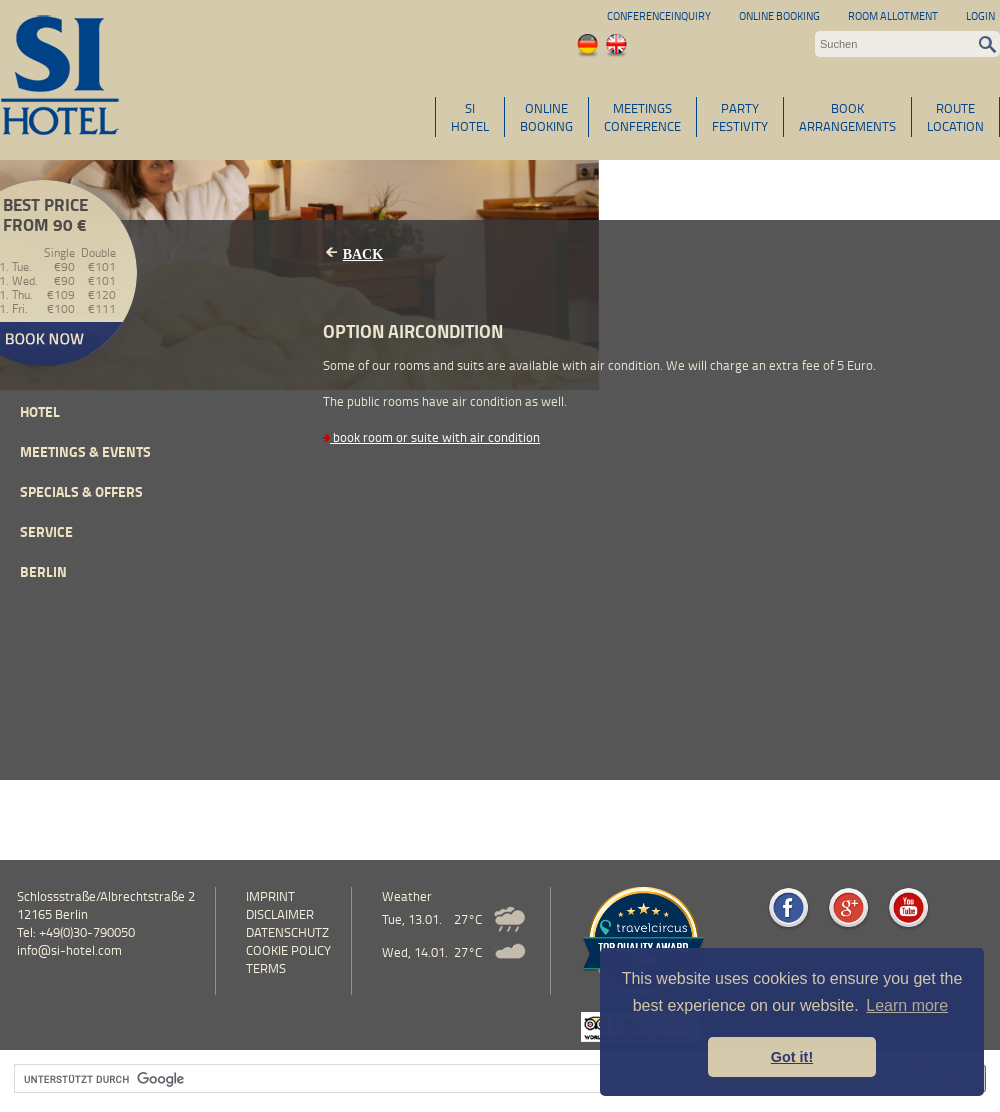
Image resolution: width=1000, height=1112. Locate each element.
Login (980, 15)
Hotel (40, 411)
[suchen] (456, 1079)
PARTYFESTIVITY (740, 117)
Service (46, 531)
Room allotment (893, 15)
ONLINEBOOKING (546, 117)
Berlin (43, 571)
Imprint (270, 896)
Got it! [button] (792, 1057)
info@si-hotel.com (69, 950)
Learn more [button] (907, 1005)
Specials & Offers (81, 491)
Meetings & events (85, 451)
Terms (266, 968)
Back (363, 254)
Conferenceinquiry (659, 15)
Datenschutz (287, 932)
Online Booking (779, 15)
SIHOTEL (470, 117)
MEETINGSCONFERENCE (642, 117)
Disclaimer (280, 914)
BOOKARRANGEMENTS (847, 117)
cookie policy (288, 950)
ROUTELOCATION (955, 117)
